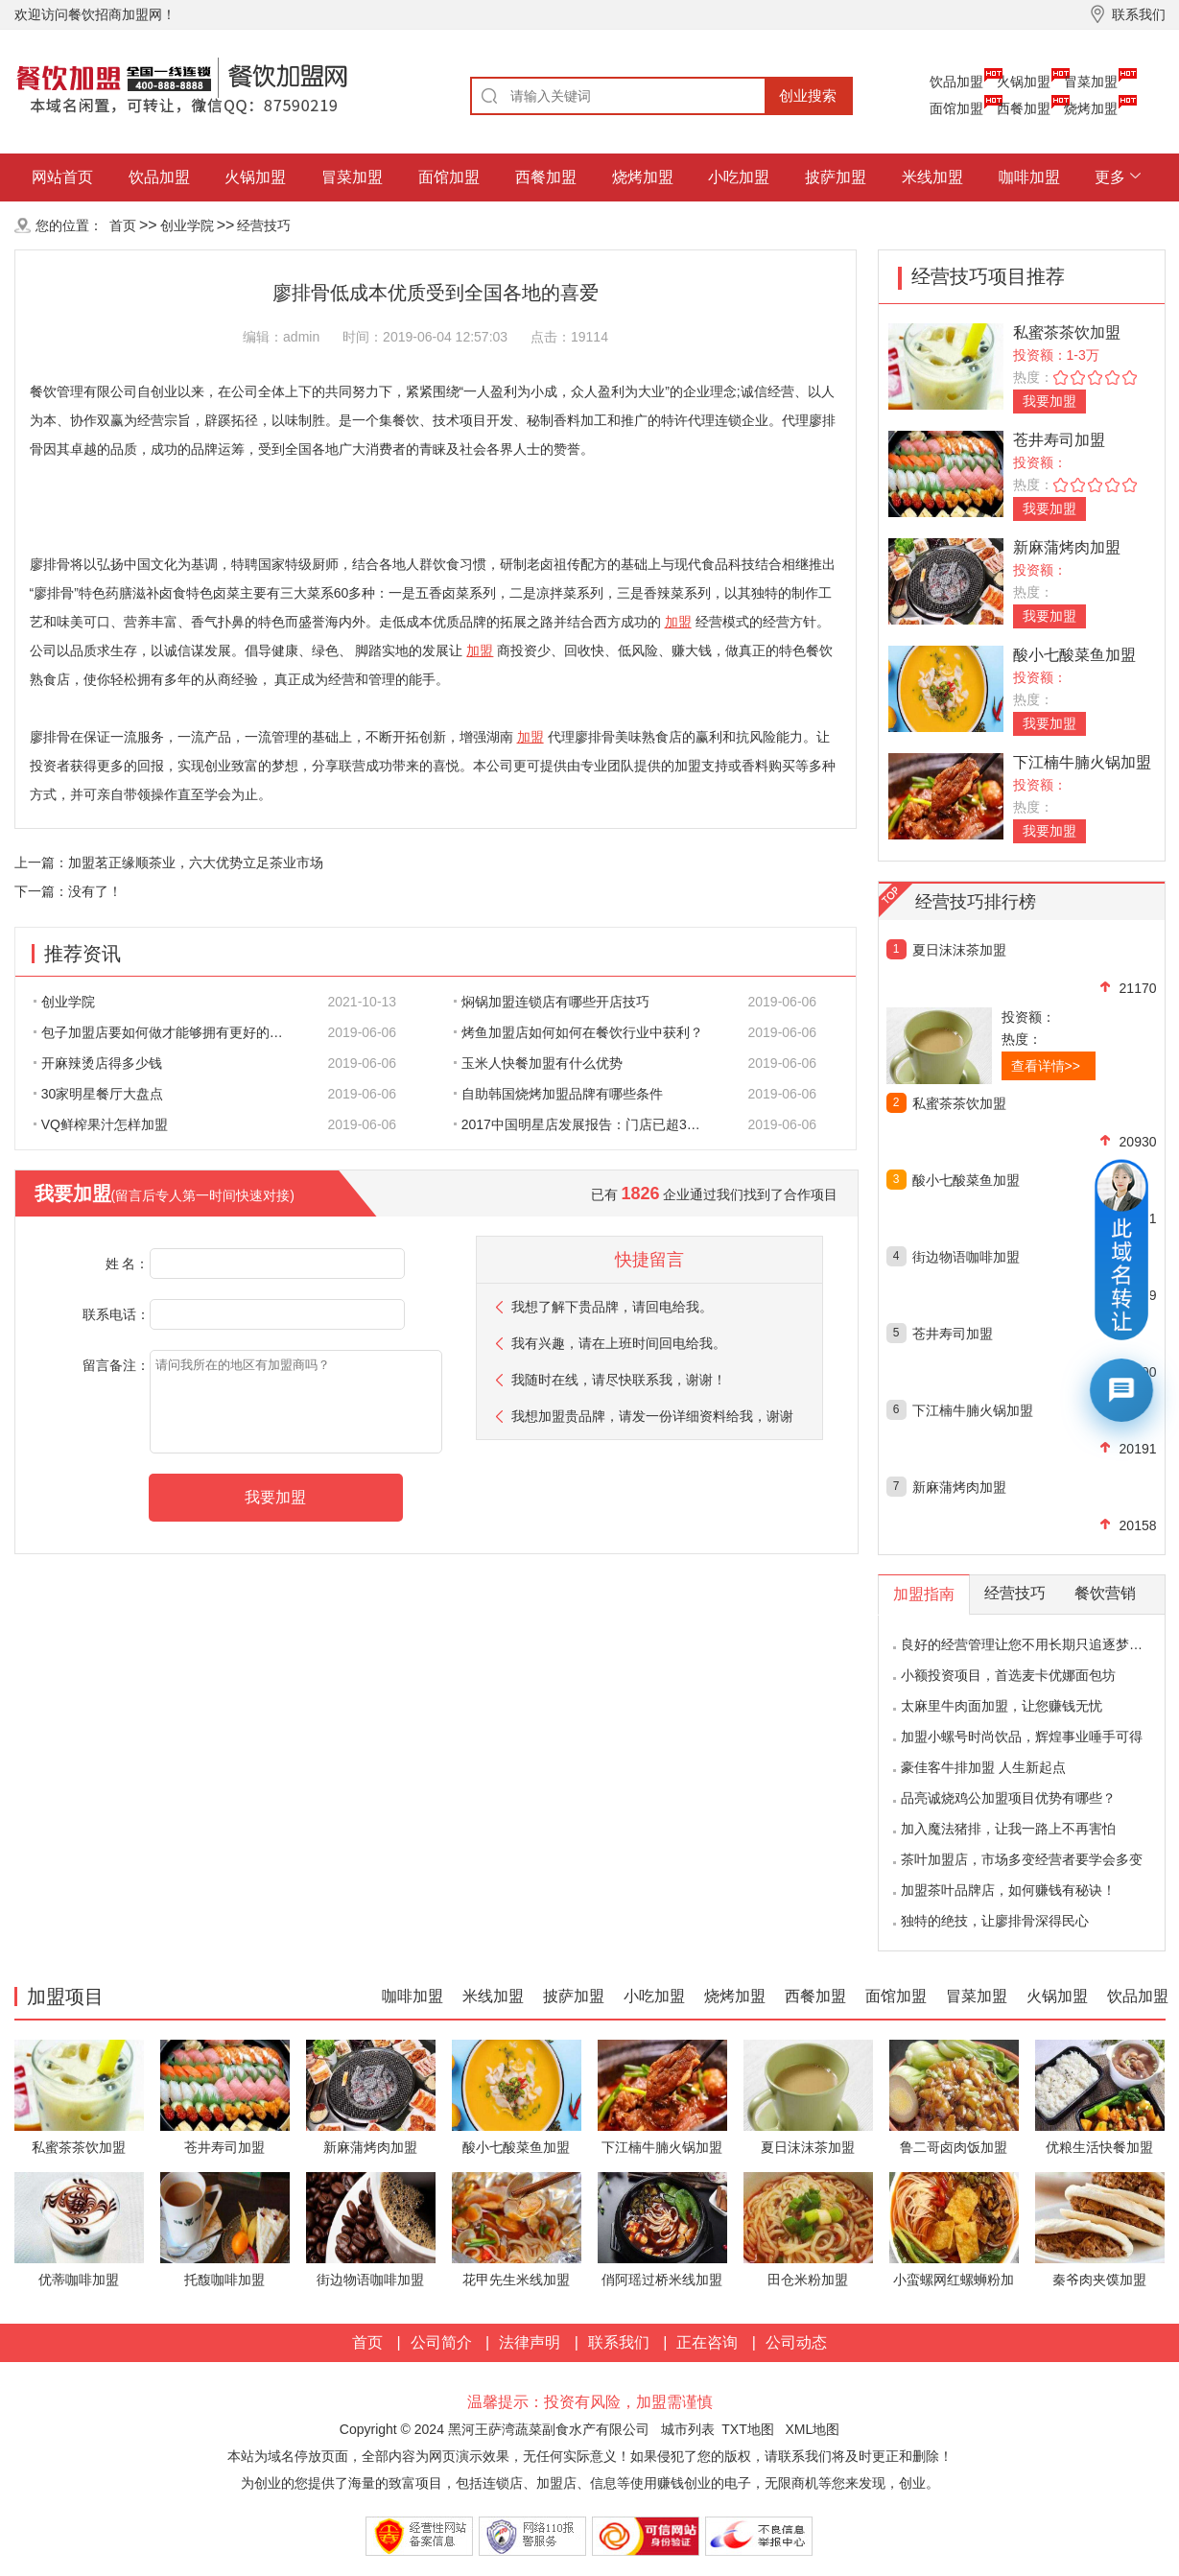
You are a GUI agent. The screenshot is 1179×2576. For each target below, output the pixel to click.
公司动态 (796, 2342)
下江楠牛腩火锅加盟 (1082, 762)
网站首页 (62, 177)
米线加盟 (932, 177)
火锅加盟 (1023, 81)
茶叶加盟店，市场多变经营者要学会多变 (1022, 1859)
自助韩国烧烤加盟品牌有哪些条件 (558, 1093)
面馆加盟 (956, 108)
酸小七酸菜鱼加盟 (1074, 655)
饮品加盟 (956, 81)
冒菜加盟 (1091, 81)
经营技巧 (264, 225)
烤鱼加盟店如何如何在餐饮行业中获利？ (578, 1032)
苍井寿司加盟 (1059, 440)
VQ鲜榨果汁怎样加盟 (101, 1124)
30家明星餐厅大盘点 (99, 1093)
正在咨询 (707, 2342)
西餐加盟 (1023, 108)
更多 (1110, 177)
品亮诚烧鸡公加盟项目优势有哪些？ (1008, 1798)
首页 (122, 225)
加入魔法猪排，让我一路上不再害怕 (1008, 1828)
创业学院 (187, 225)
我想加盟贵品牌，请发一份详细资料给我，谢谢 (652, 1416)
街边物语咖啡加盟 (966, 1256)
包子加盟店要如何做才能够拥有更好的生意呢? (169, 1032)
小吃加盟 (738, 177)
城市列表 (688, 2429)
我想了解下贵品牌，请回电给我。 (612, 1306)
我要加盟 (1049, 401)
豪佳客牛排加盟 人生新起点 (983, 1767)
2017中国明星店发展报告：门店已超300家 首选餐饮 (589, 1124)
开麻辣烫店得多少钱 (98, 1063)
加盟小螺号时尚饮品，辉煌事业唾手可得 (1022, 1736)
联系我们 (618, 2342)
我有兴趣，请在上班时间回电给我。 (618, 1343)
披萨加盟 (835, 177)
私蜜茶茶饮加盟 (1066, 332)
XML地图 (812, 2429)
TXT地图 (747, 2429)
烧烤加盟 (1091, 108)
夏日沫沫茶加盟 (959, 949)
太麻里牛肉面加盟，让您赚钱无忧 (1001, 1705)
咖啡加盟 (1029, 177)
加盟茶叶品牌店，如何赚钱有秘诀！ (1008, 1890)
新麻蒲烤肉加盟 (1066, 547)
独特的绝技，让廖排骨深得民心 (995, 1920)
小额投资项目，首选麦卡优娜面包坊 (1008, 1675)
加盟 (678, 621)
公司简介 (441, 2342)
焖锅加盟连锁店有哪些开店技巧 (551, 1001)
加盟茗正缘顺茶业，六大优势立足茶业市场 (195, 862)
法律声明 (529, 2342)
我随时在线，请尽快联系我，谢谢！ (618, 1379)
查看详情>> (1045, 1066)
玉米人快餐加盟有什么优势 (538, 1063)
